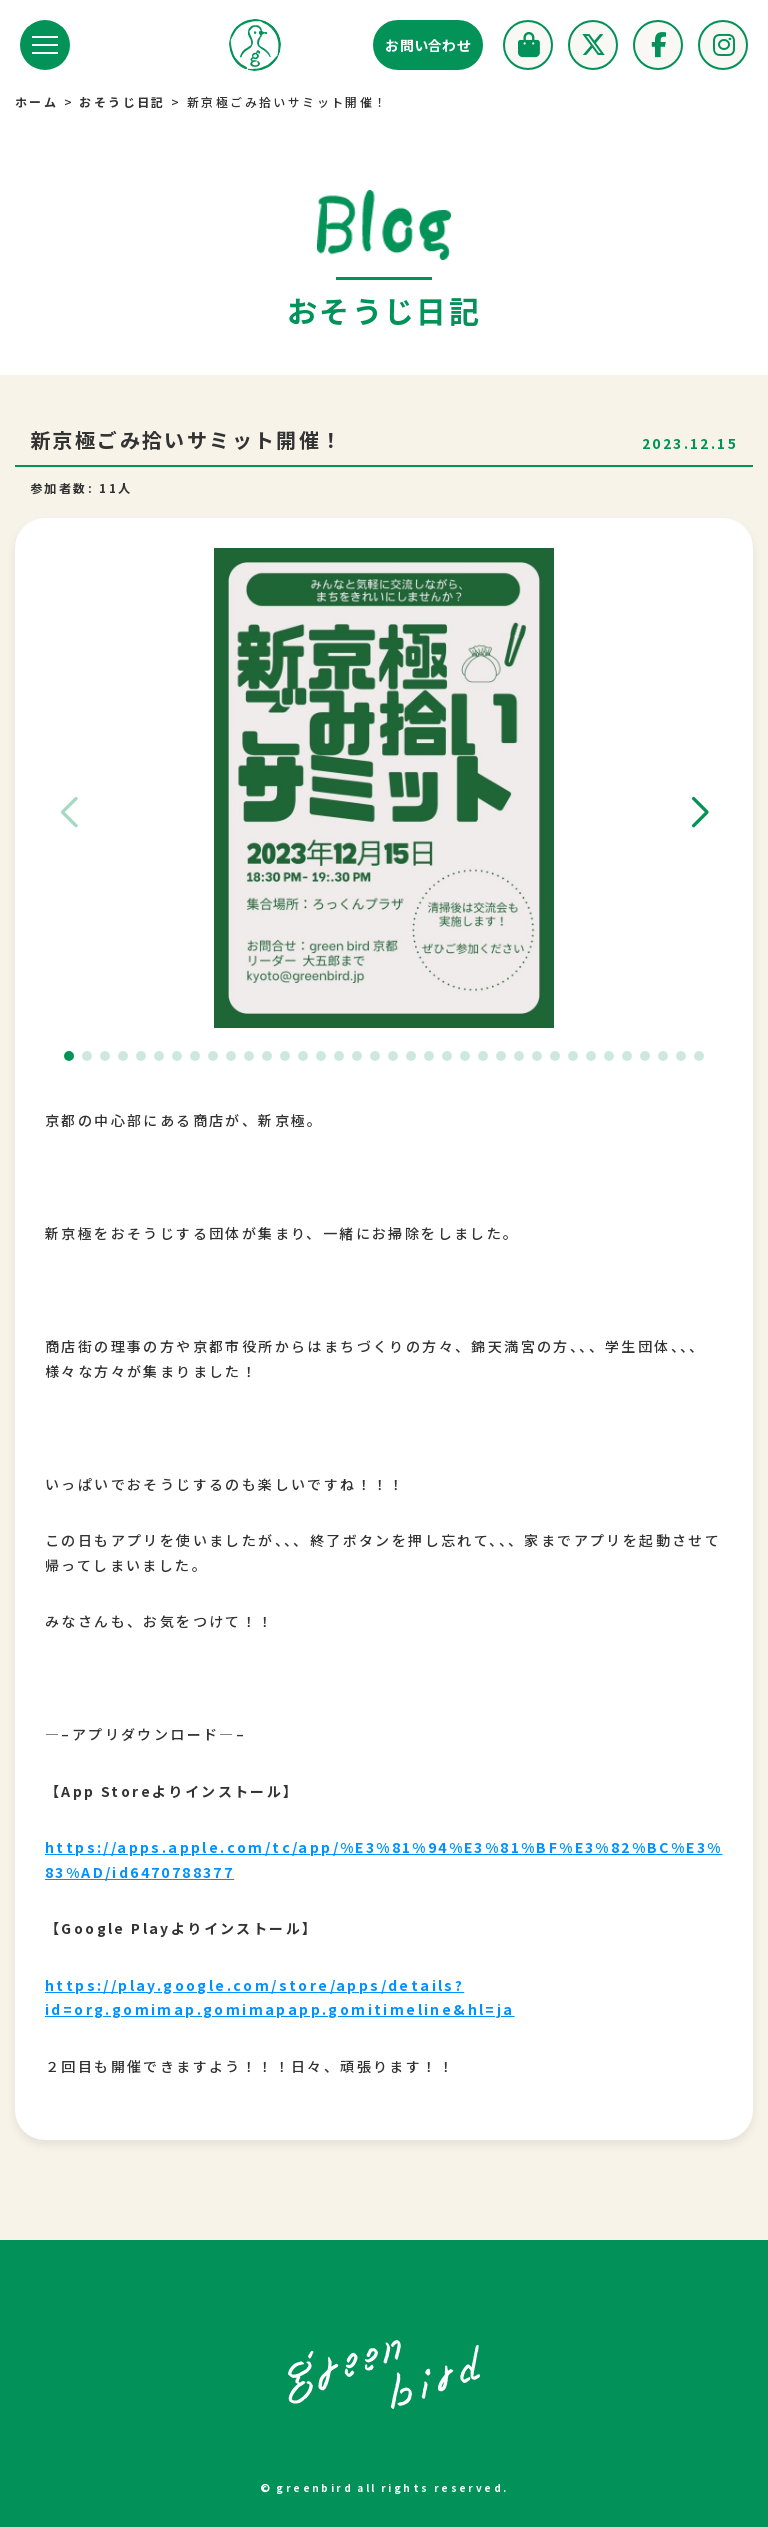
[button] (699, 813)
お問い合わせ (428, 45)
